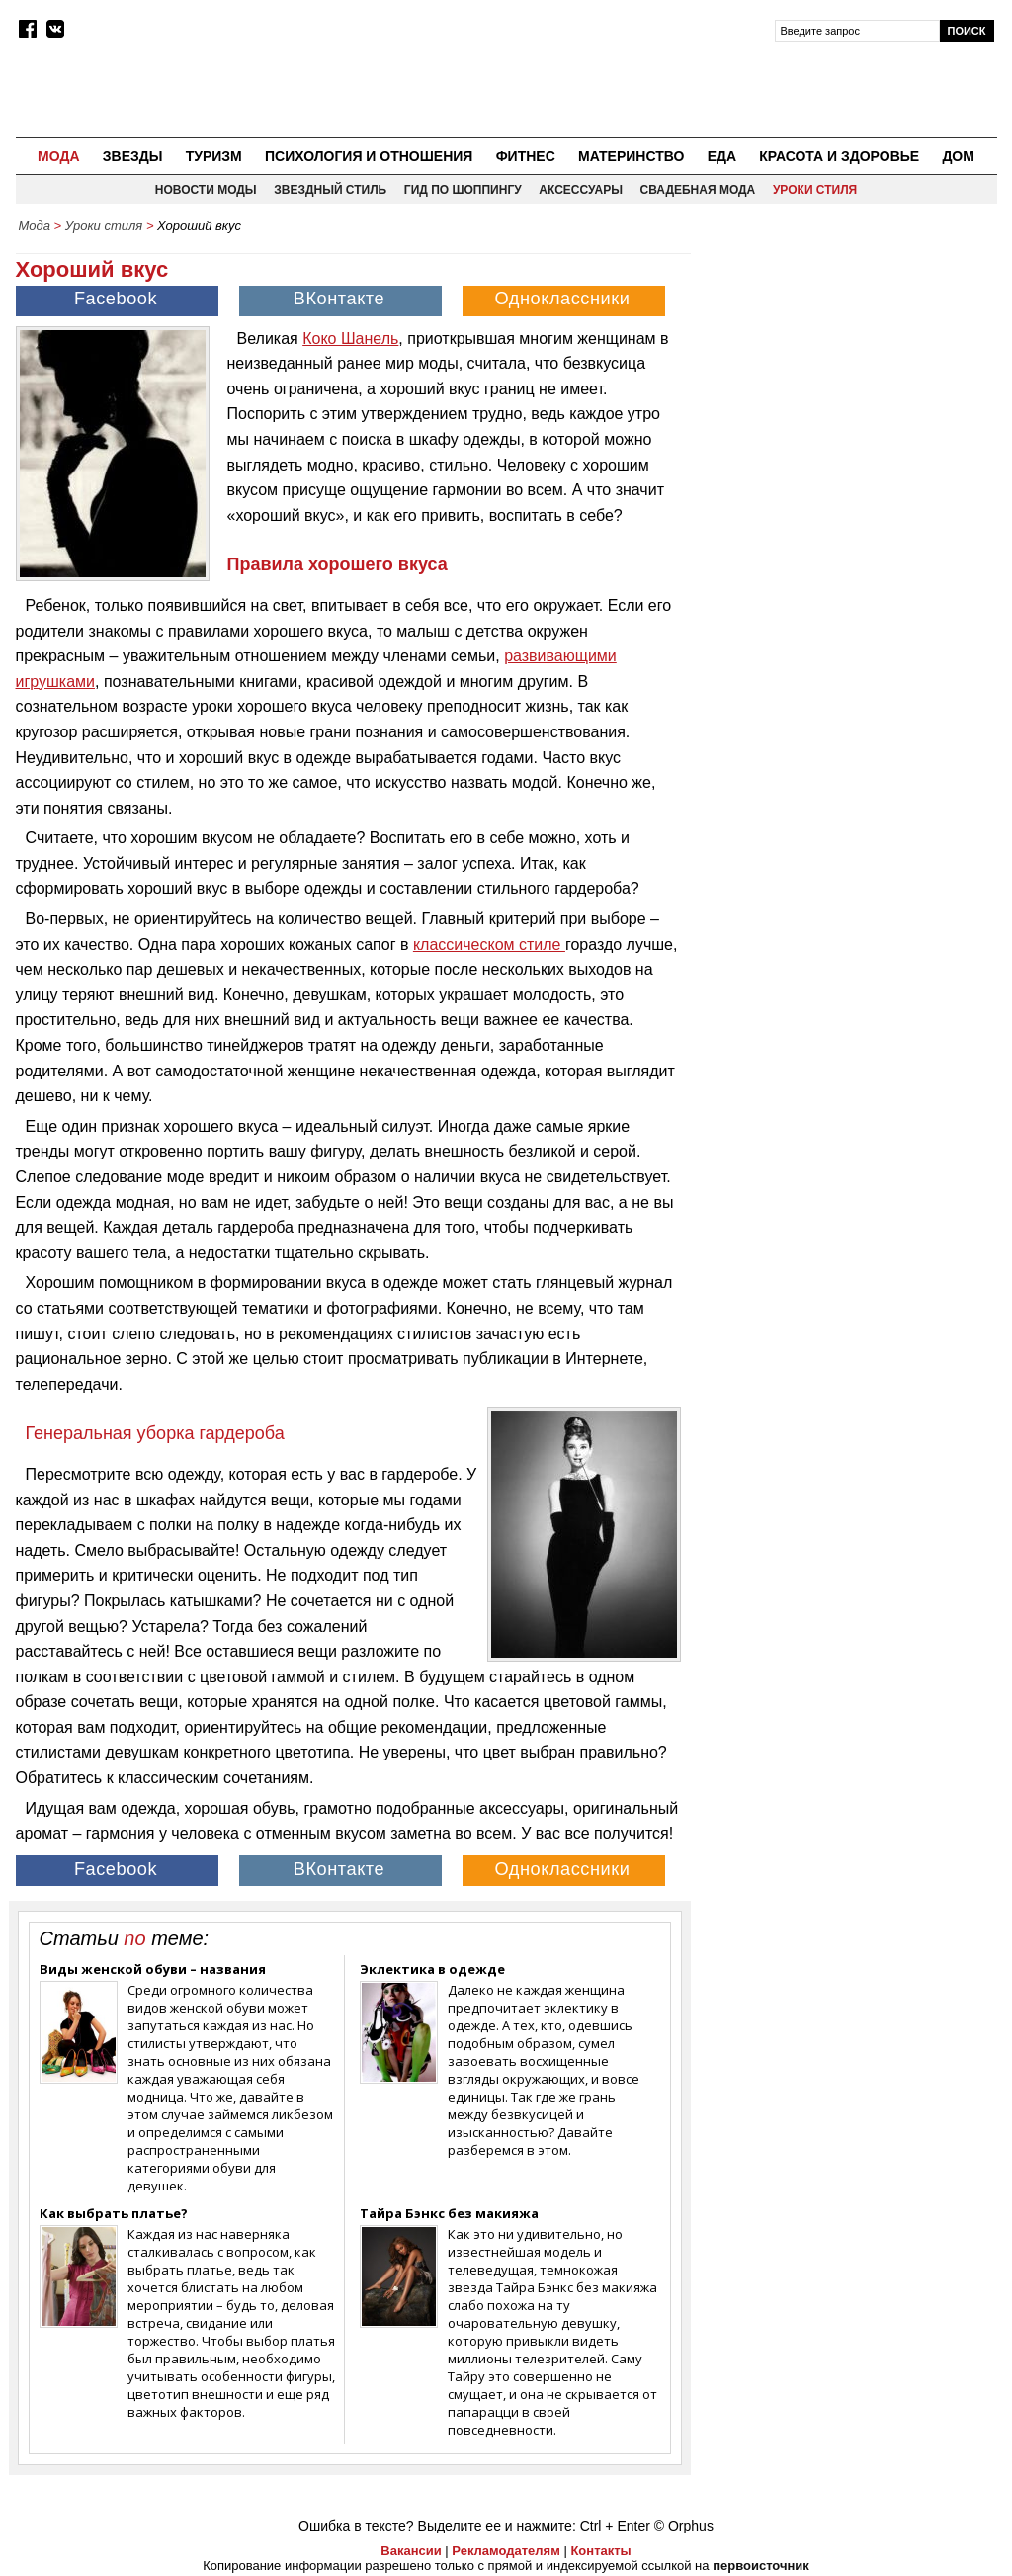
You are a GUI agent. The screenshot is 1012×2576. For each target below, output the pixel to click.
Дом (958, 156)
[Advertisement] (849, 366)
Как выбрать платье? (114, 2213)
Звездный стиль (330, 190)
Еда (722, 156)
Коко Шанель (350, 338)
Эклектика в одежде (432, 1969)
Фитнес (525, 156)
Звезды (133, 156)
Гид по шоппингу (463, 190)
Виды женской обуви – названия (153, 1969)
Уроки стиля (815, 190)
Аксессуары (581, 190)
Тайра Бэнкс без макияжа (449, 2213)
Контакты (600, 2550)
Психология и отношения (368, 156)
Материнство (631, 156)
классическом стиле (489, 944)
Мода (58, 156)
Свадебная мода (698, 190)
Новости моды (206, 190)
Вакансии (410, 2550)
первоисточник (761, 2565)
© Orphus (684, 2525)
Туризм (214, 156)
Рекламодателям (505, 2550)
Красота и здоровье (839, 156)
